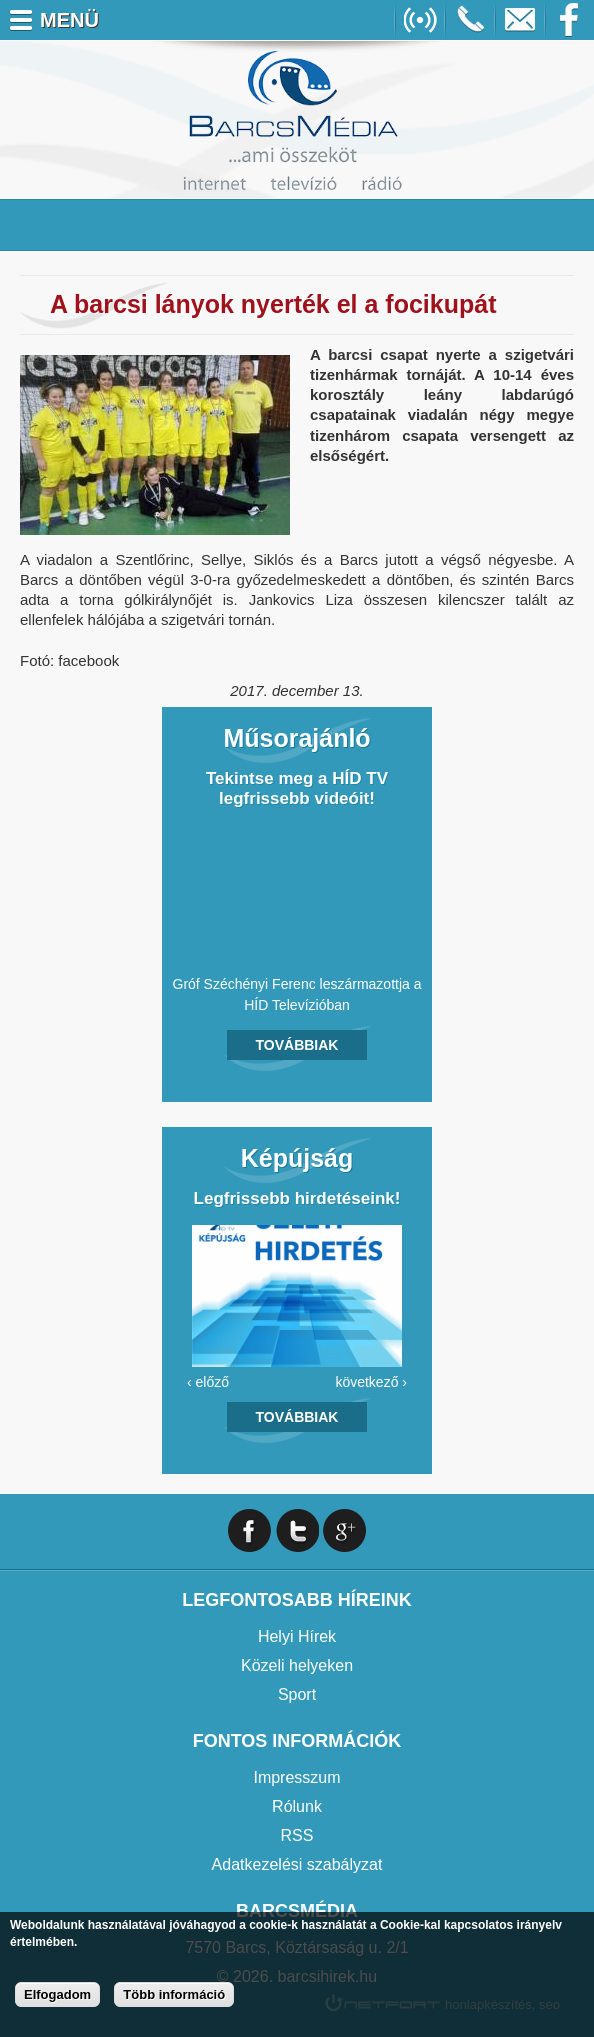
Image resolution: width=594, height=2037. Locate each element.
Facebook (570, 20)
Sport (297, 1694)
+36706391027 (470, 20)
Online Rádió (420, 20)
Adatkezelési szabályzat (297, 1864)
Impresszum (296, 1777)
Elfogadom (57, 1994)
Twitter (297, 1530)
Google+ (344, 1530)
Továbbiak (297, 1045)
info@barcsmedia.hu (520, 20)
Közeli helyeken (297, 1665)
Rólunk (297, 1806)
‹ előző (208, 1382)
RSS (297, 1835)
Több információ (174, 1994)
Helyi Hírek (297, 1636)
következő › (371, 1382)
